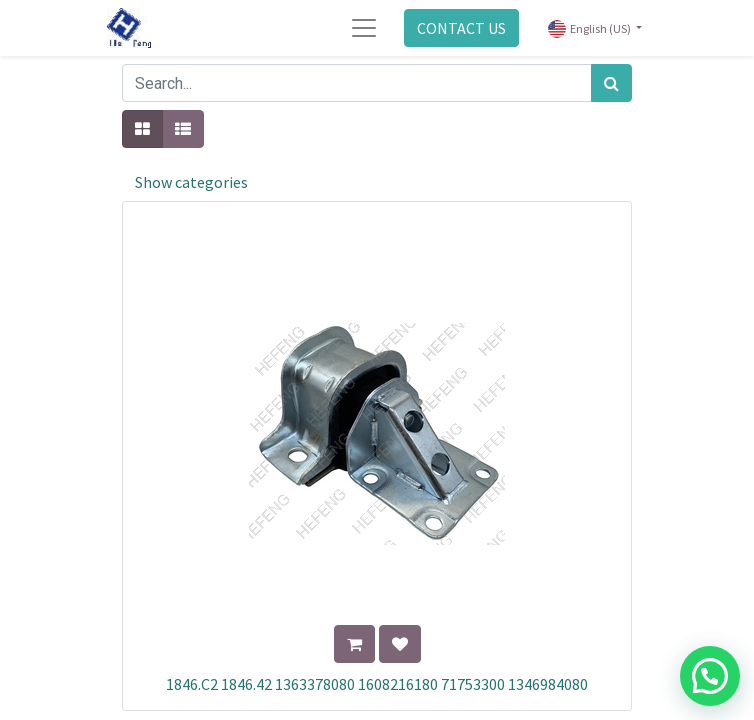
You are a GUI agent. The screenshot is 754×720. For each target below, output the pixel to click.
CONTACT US (461, 28)
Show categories (191, 182)
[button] (354, 644)
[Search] (611, 83)
